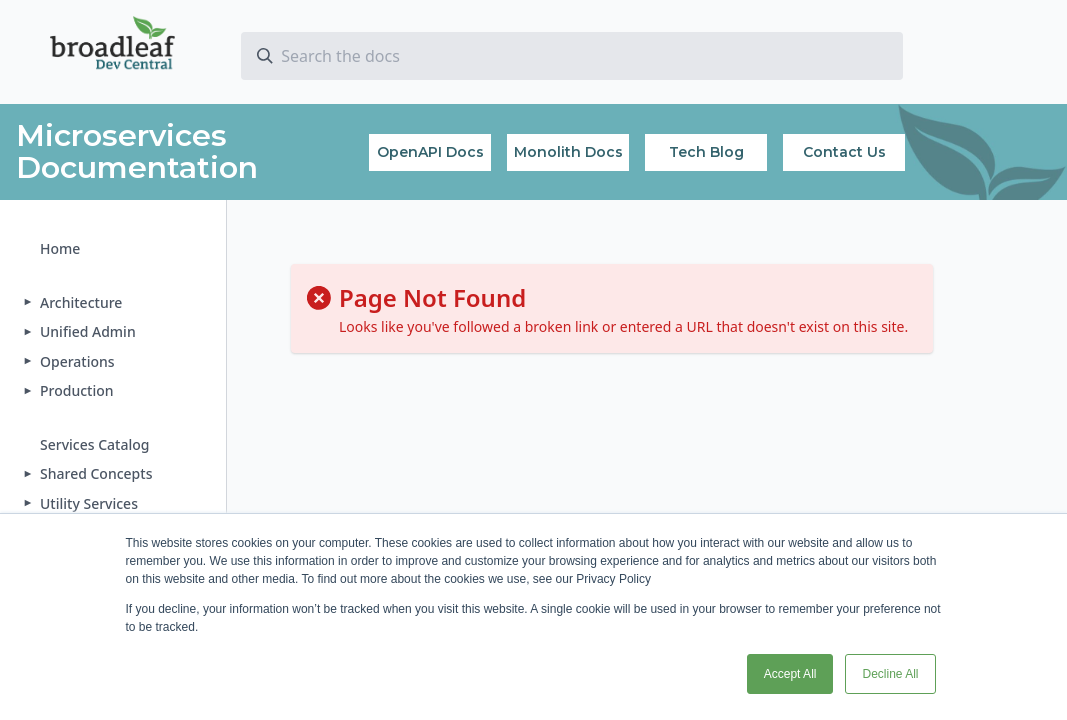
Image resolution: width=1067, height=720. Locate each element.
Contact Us (844, 152)
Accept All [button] (790, 674)
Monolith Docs (568, 152)
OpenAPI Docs (430, 152)
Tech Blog (706, 152)
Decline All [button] (890, 674)
